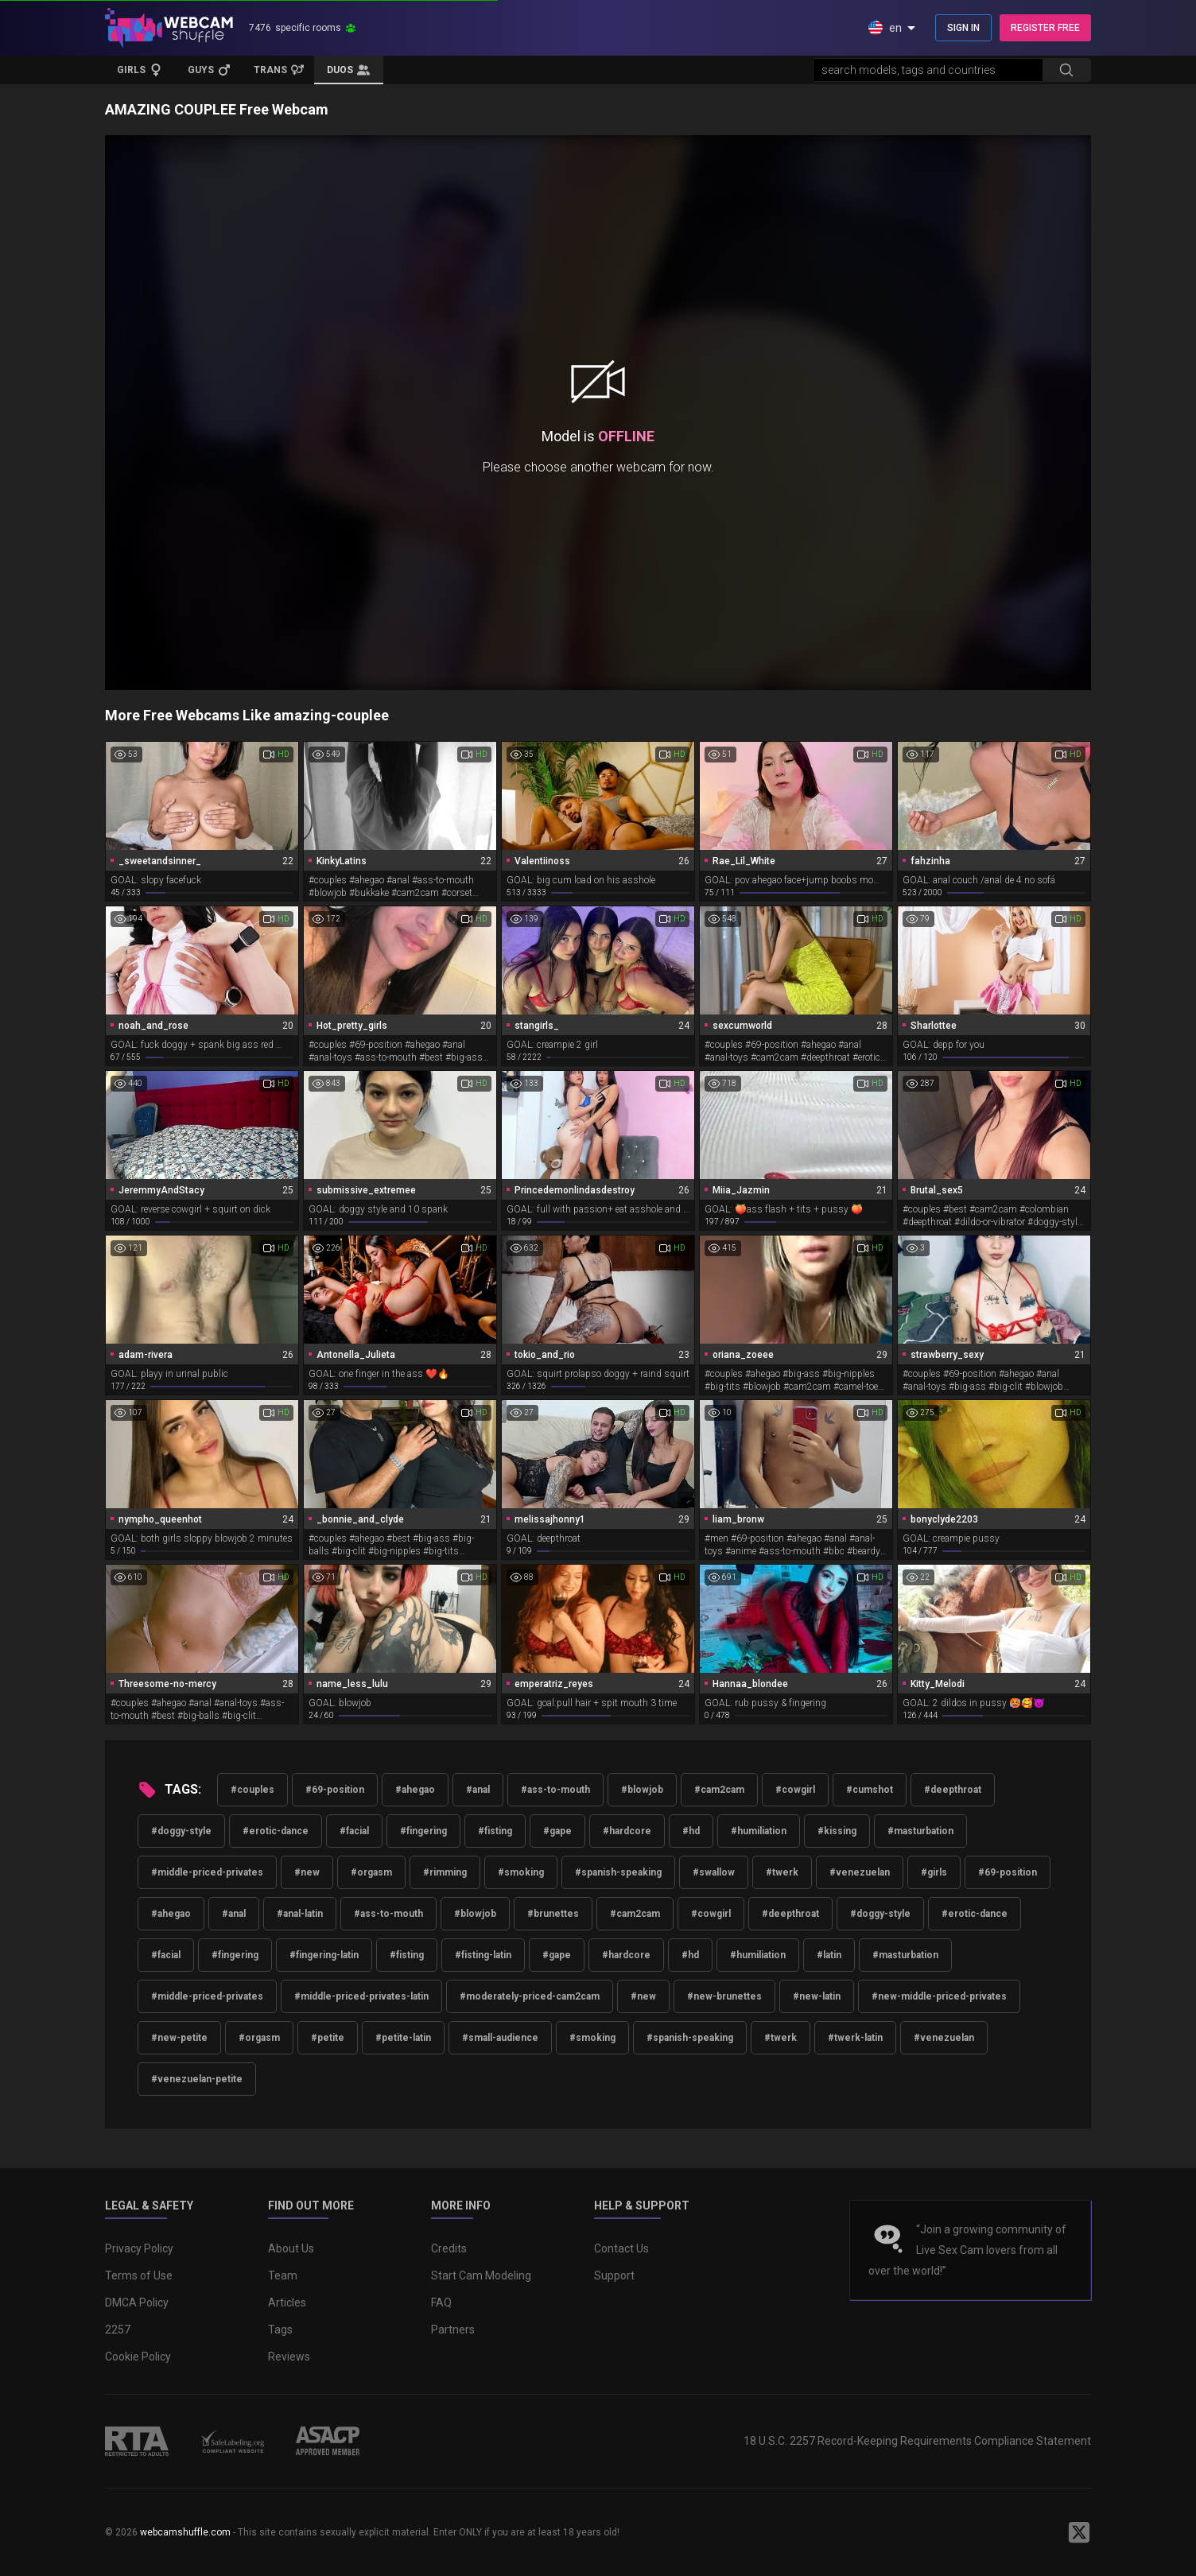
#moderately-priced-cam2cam (530, 1996)
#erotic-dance (276, 1831)
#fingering (423, 1831)
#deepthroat (952, 1789)
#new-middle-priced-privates (939, 1996)
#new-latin (817, 1996)
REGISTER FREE (1045, 27)
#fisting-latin (483, 1955)
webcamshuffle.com (185, 2532)
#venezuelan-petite (197, 2079)
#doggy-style (181, 1831)
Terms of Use (139, 2275)
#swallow (714, 1872)
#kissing (836, 1831)
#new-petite (179, 2037)
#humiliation (758, 1831)
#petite (327, 2037)
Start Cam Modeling (481, 2275)
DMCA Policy (137, 2302)
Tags (280, 2329)
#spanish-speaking (618, 1872)
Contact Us (621, 2248)
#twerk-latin (855, 2037)
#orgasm (371, 1872)
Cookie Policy (138, 2356)
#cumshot (869, 1789)
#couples (252, 1789)
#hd (691, 1831)
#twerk (782, 1872)
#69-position (334, 1789)
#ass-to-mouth (555, 1789)
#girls (934, 1872)
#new (307, 1872)
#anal (478, 1789)
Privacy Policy (139, 2248)
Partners (453, 2329)
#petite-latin (403, 2037)
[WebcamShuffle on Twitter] (1079, 2532)
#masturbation (920, 1831)
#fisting (495, 1831)
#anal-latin (300, 1913)
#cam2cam (719, 1789)
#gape (557, 1831)
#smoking (521, 1872)
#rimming (445, 1872)
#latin (829, 1955)
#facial (354, 1831)
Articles (287, 2302)
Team (282, 2275)
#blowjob (642, 1789)
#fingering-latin (324, 1955)
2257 (117, 2329)
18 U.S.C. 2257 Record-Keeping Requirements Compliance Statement (917, 2440)
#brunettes (553, 1913)
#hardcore (627, 1831)
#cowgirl (795, 1789)
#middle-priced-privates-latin (361, 1996)
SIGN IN (963, 27)
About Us (291, 2248)
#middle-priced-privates (207, 1872)
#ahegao (415, 1789)
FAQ (441, 2302)
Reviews (289, 2356)
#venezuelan (859, 1872)
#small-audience (500, 2037)
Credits (449, 2248)
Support (614, 2275)
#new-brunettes (724, 1996)
